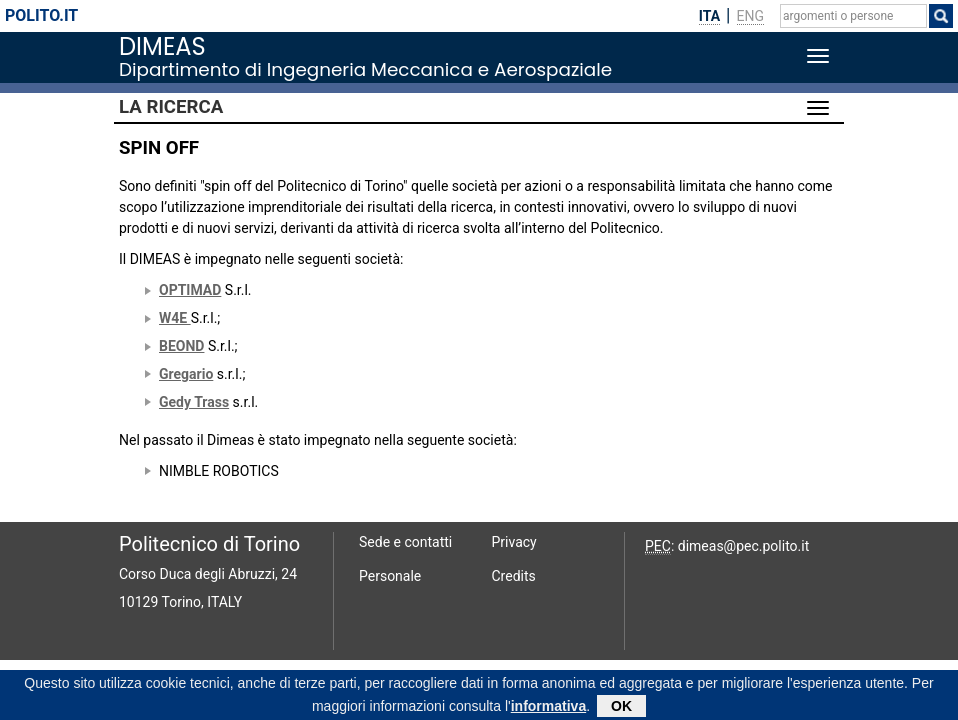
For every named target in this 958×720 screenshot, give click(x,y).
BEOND (181, 346)
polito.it (41, 15)
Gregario (186, 374)
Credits (514, 576)
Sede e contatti (405, 542)
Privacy (514, 542)
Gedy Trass (194, 402)
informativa (548, 708)
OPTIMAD (190, 290)
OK (621, 708)
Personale (390, 576)
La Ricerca (171, 107)
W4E (175, 318)
